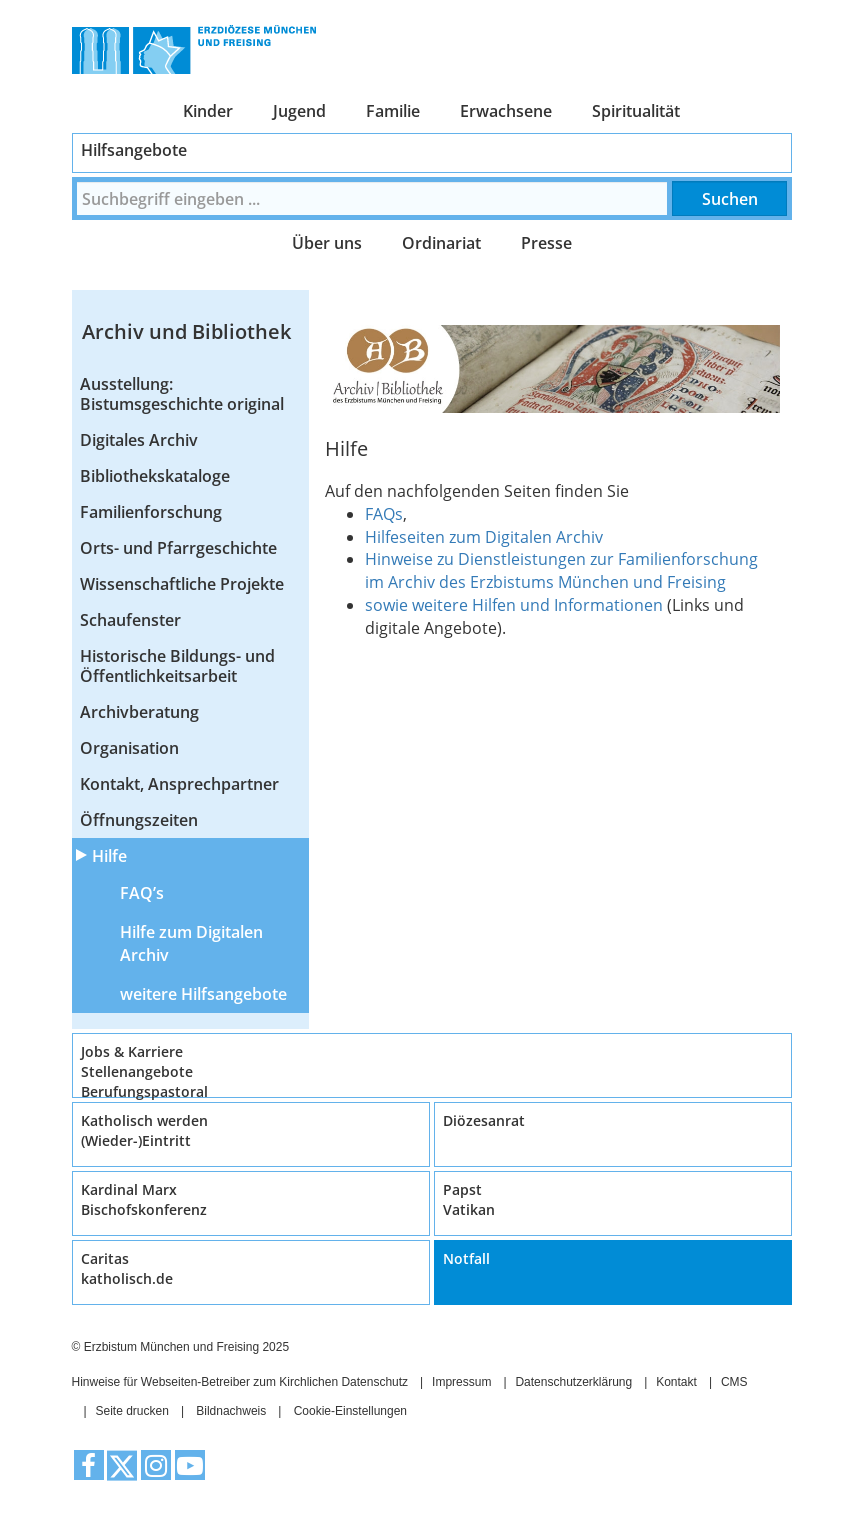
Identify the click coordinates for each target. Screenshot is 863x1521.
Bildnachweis (231, 1411)
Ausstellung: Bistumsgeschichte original (182, 394)
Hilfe (109, 856)
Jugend (299, 111)
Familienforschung (151, 512)
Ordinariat (441, 243)
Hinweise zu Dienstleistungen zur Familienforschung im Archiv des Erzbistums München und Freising (561, 570)
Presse (546, 243)
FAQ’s (142, 893)
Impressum (461, 1382)
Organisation (129, 748)
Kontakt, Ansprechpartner (179, 784)
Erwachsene (506, 111)
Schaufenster (130, 620)
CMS (734, 1382)
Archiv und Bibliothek (186, 331)
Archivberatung (139, 712)
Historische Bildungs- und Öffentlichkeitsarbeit (177, 666)
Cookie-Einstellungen (350, 1411)
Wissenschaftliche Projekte (182, 584)
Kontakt (676, 1382)
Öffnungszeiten (139, 820)
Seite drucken (132, 1411)
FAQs (384, 514)
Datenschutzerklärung (573, 1382)
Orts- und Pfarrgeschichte (178, 548)
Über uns (327, 243)
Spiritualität (636, 111)
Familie (393, 111)
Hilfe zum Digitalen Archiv (191, 943)
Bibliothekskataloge (155, 476)
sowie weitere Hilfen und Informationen (516, 605)
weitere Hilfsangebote (203, 994)
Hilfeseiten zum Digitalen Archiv (484, 537)
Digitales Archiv (139, 440)
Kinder (208, 111)
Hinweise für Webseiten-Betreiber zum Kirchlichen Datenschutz (240, 1382)
